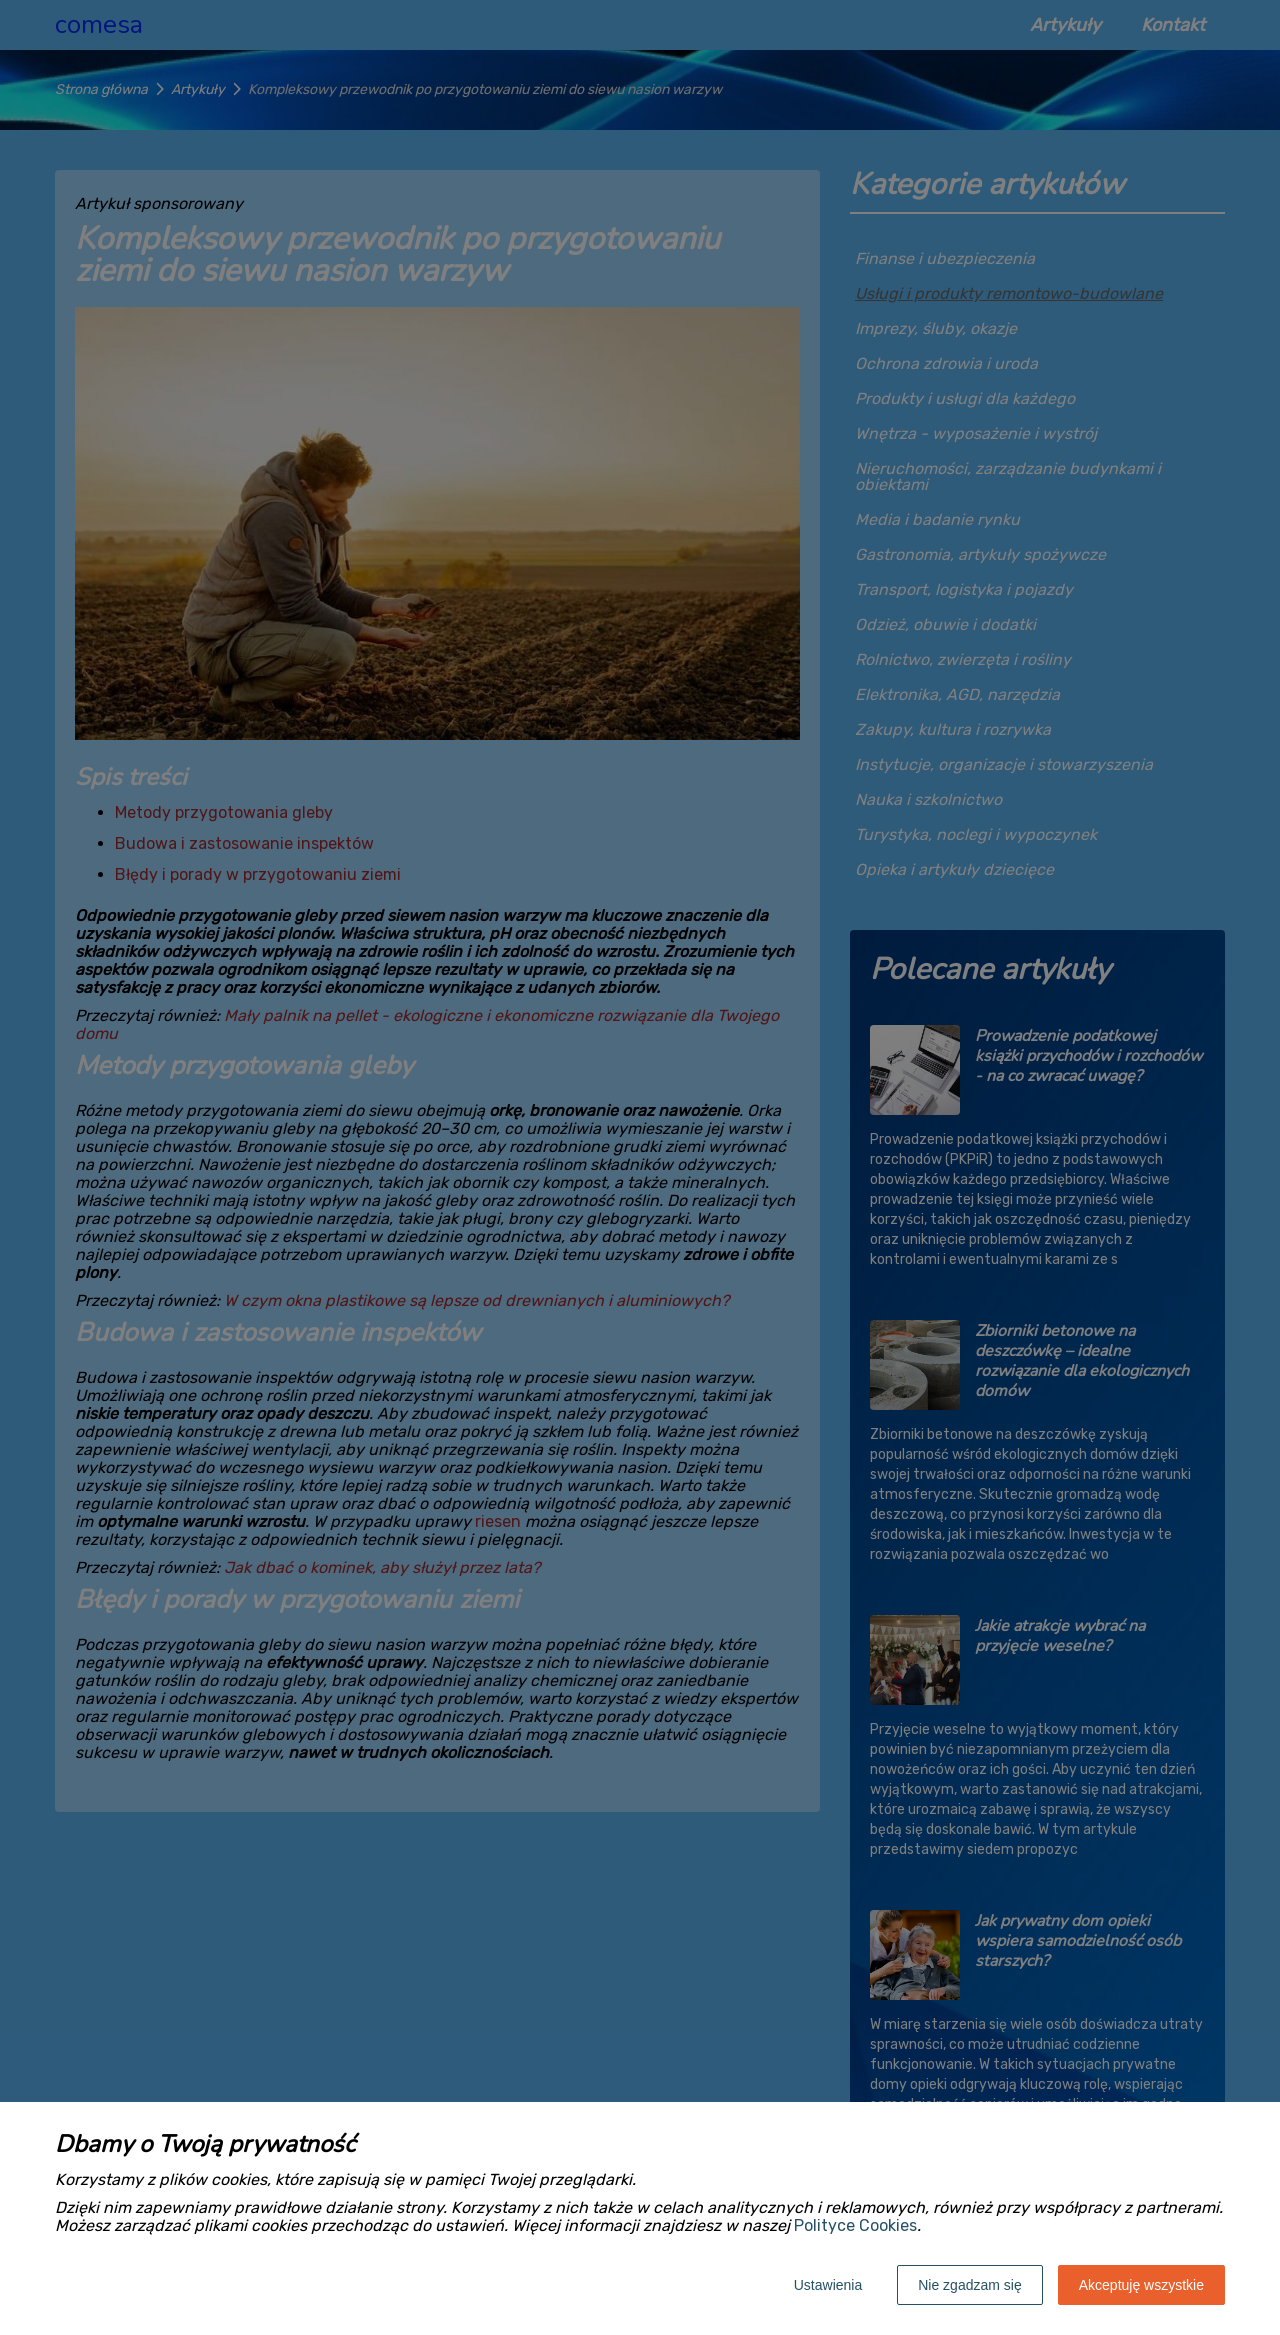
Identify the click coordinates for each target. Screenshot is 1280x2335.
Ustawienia (828, 2285)
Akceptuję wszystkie (1141, 2285)
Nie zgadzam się (970, 2285)
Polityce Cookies (855, 2225)
